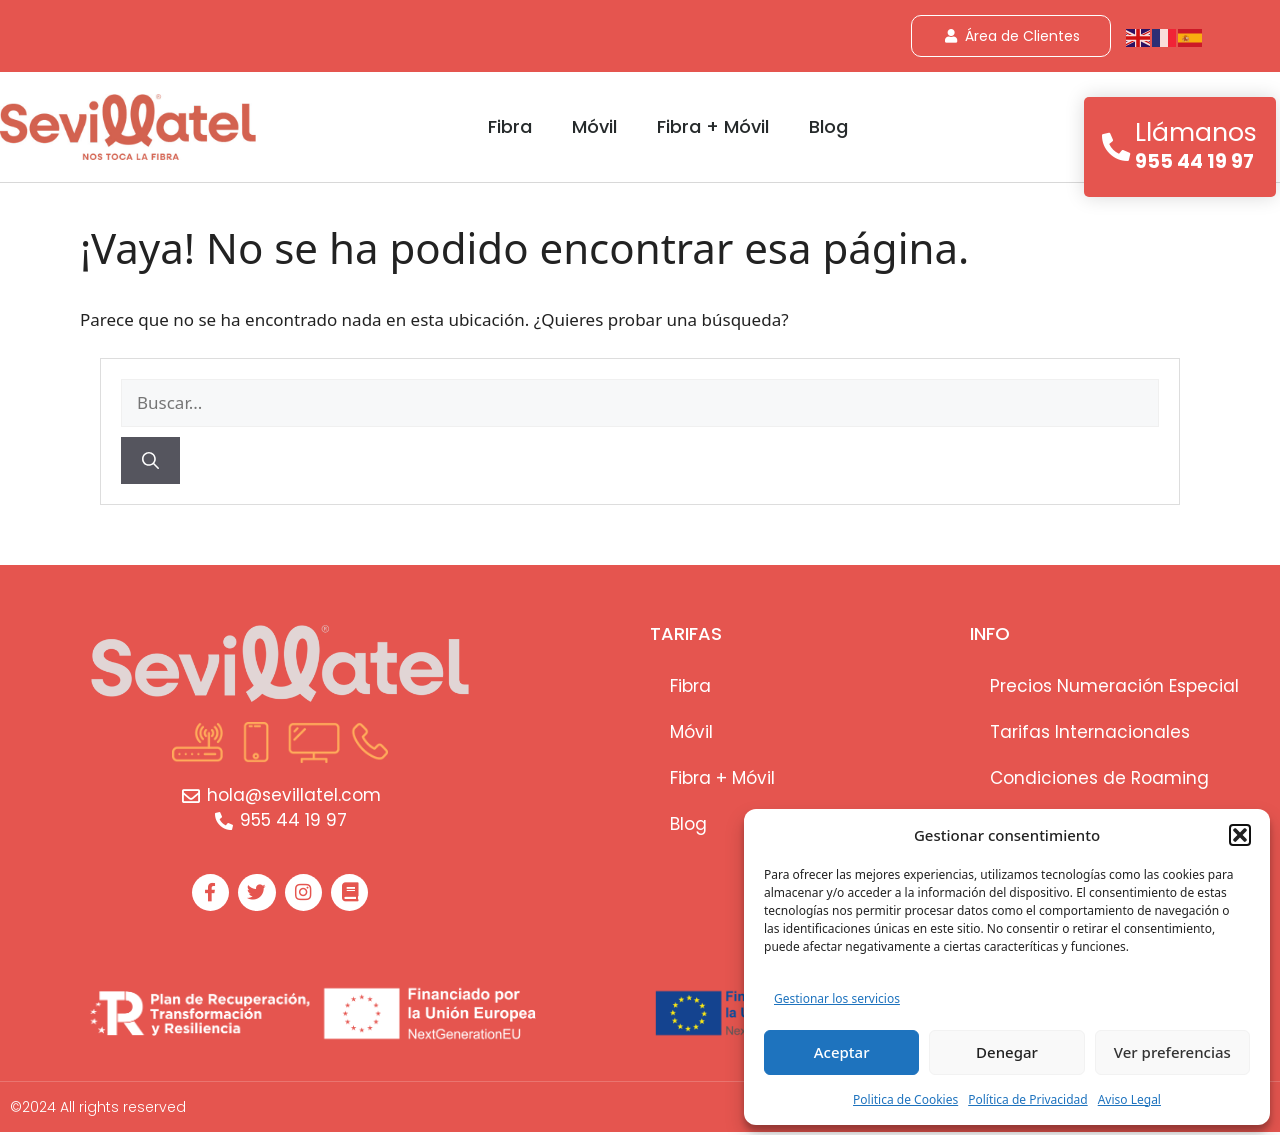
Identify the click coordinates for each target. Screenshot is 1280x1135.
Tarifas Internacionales (1090, 732)
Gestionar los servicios (837, 998)
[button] (1240, 835)
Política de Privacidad (1028, 1099)
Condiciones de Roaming (1099, 778)
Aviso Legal (1129, 1099)
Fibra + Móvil (713, 126)
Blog (828, 126)
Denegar (1007, 1052)
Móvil (594, 126)
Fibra (510, 126)
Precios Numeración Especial (1114, 686)
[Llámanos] (1116, 147)
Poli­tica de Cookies (905, 1099)
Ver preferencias (1172, 1052)
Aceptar (842, 1052)
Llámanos (1197, 132)
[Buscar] (150, 461)
